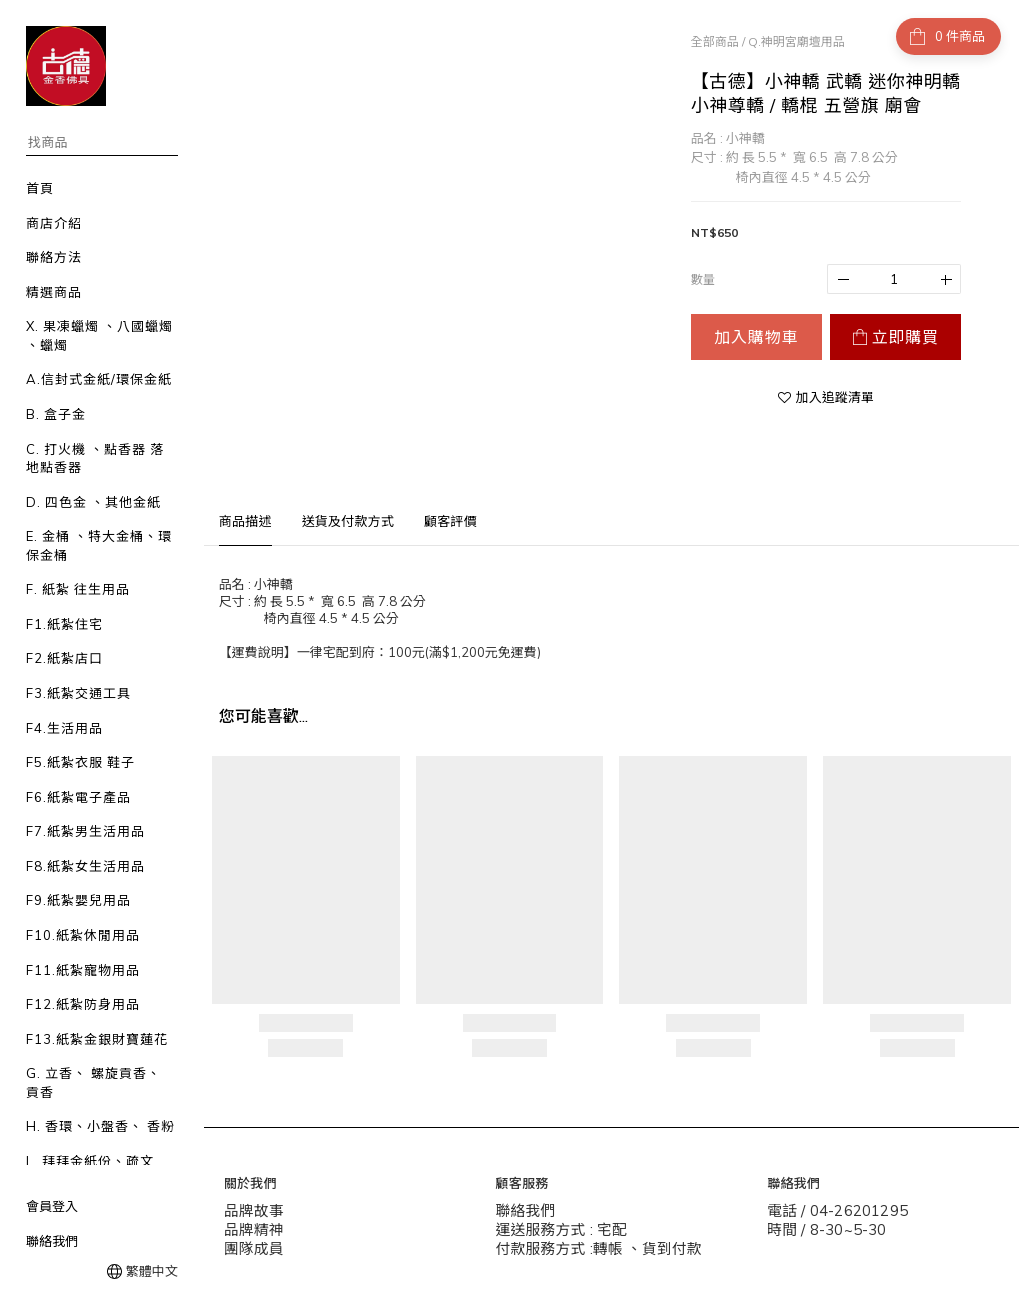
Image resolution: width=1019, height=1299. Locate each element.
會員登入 (52, 1206)
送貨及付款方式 (348, 521)
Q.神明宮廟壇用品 (796, 41)
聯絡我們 (52, 1241)
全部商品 (715, 41)
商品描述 (245, 521)
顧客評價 (450, 521)
